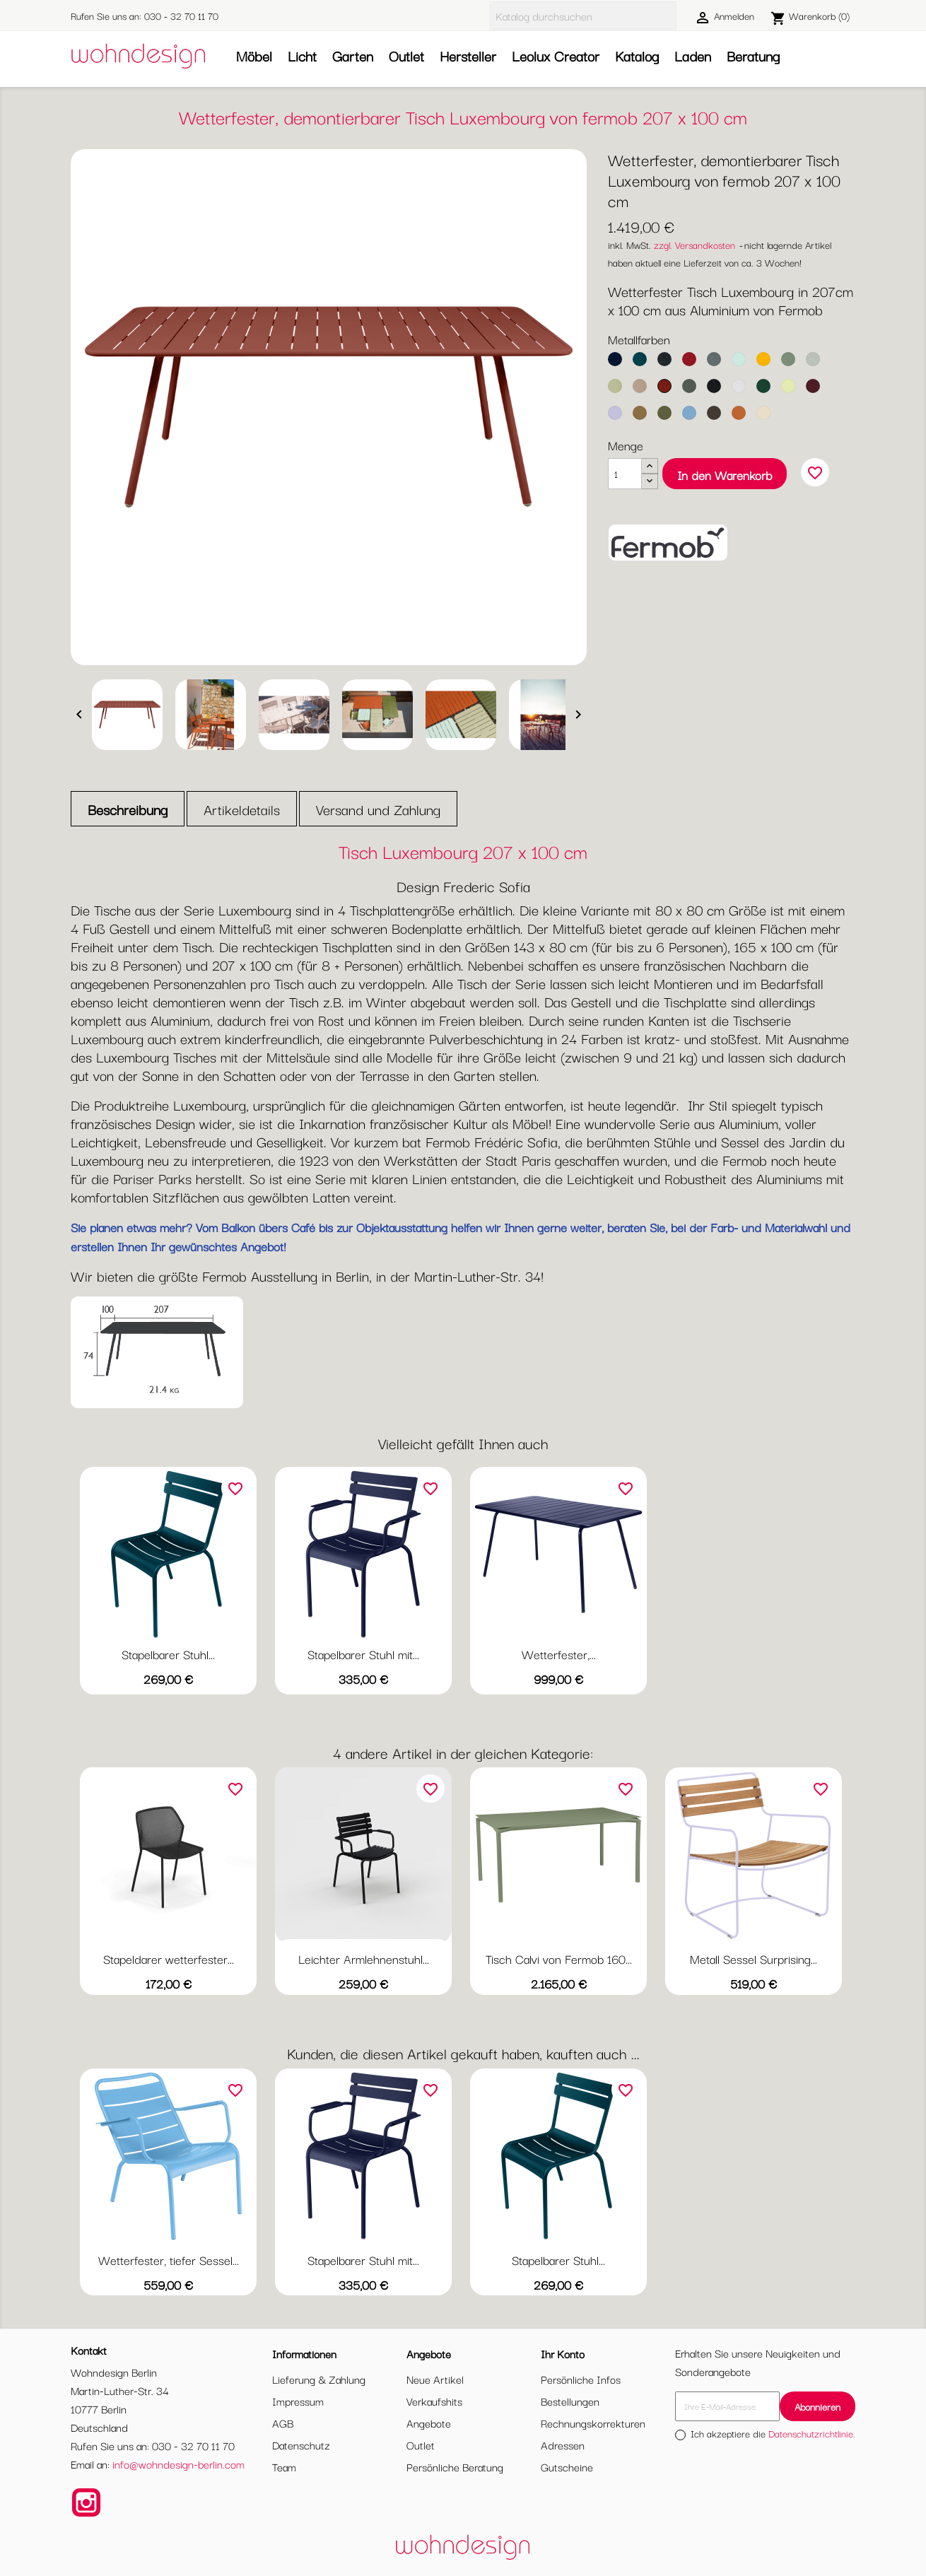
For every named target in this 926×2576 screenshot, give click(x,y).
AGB (282, 2422)
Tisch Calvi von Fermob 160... (559, 1958)
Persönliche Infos (581, 2378)
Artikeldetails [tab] (242, 809)
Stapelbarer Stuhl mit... (363, 1653)
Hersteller (468, 55)
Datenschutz (301, 2444)
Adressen (563, 2444)
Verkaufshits (434, 2400)
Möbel (254, 55)
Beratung (753, 55)
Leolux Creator (555, 55)
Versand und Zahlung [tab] (378, 809)
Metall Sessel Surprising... (753, 1958)
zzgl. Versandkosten (694, 244)
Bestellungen (570, 2400)
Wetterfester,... (559, 1653)
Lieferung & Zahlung (318, 2378)
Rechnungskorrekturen (593, 2422)
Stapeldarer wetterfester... (168, 1958)
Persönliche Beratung (454, 2466)
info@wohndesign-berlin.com (178, 2463)
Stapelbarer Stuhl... (168, 1653)
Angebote (428, 2422)
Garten (352, 55)
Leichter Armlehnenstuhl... (363, 1958)
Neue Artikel (435, 2378)
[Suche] (583, 16)
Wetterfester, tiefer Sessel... (168, 2259)
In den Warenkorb (724, 474)
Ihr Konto (563, 2353)
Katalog (637, 55)
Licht (302, 55)
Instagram (86, 2502)
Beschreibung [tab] (128, 809)
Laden (692, 55)
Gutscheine (567, 2466)
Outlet (406, 55)
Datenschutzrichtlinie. (811, 2433)
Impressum (298, 2400)
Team (284, 2466)
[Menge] (625, 473)
